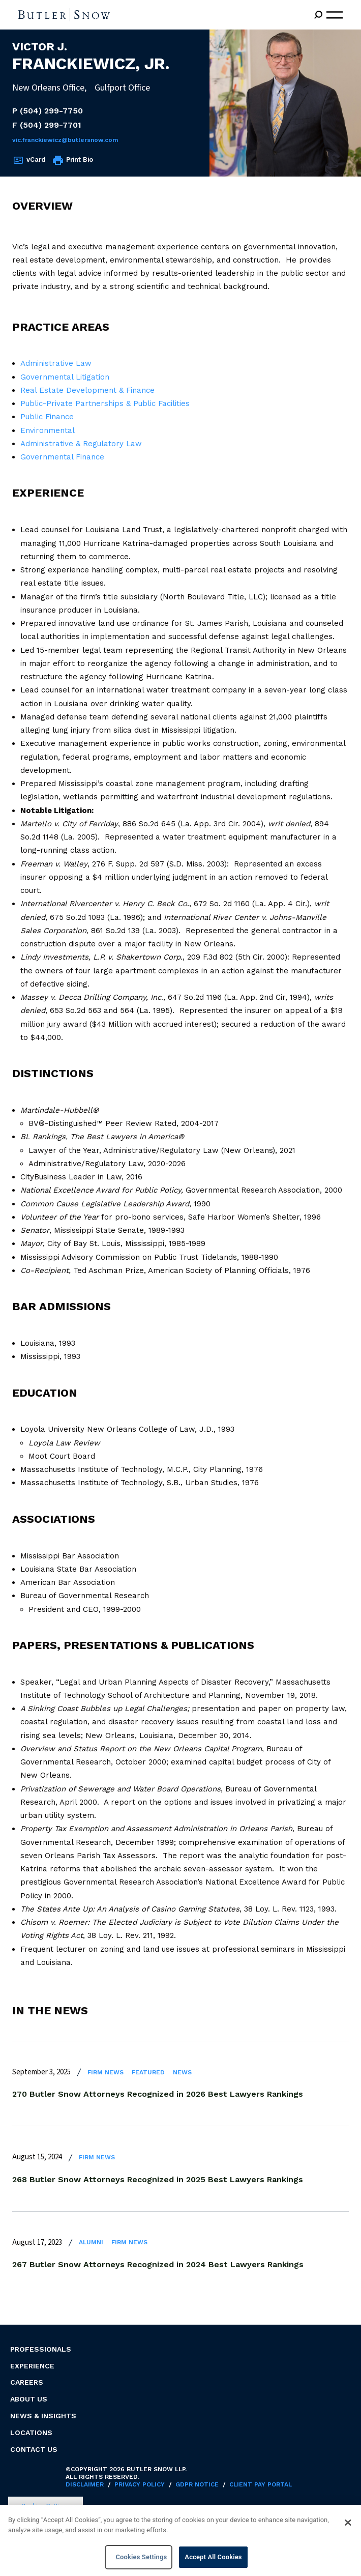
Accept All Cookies (213, 2561)
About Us (28, 2399)
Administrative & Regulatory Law (81, 443)
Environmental (47, 430)
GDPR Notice (197, 2484)
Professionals (40, 2349)
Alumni (91, 2242)
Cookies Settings (45, 2506)
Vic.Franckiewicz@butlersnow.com (65, 139)
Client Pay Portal (260, 2484)
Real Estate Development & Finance (87, 390)
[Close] (348, 2526)
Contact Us (33, 2449)
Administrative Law (56, 363)
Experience (32, 2366)
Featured (148, 2072)
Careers (26, 2382)
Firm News (105, 2072)
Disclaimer (85, 2484)
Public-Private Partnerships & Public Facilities (105, 403)
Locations (31, 2432)
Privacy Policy (139, 2484)
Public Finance (47, 416)
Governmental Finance (62, 456)
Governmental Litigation (64, 377)
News (182, 2072)
